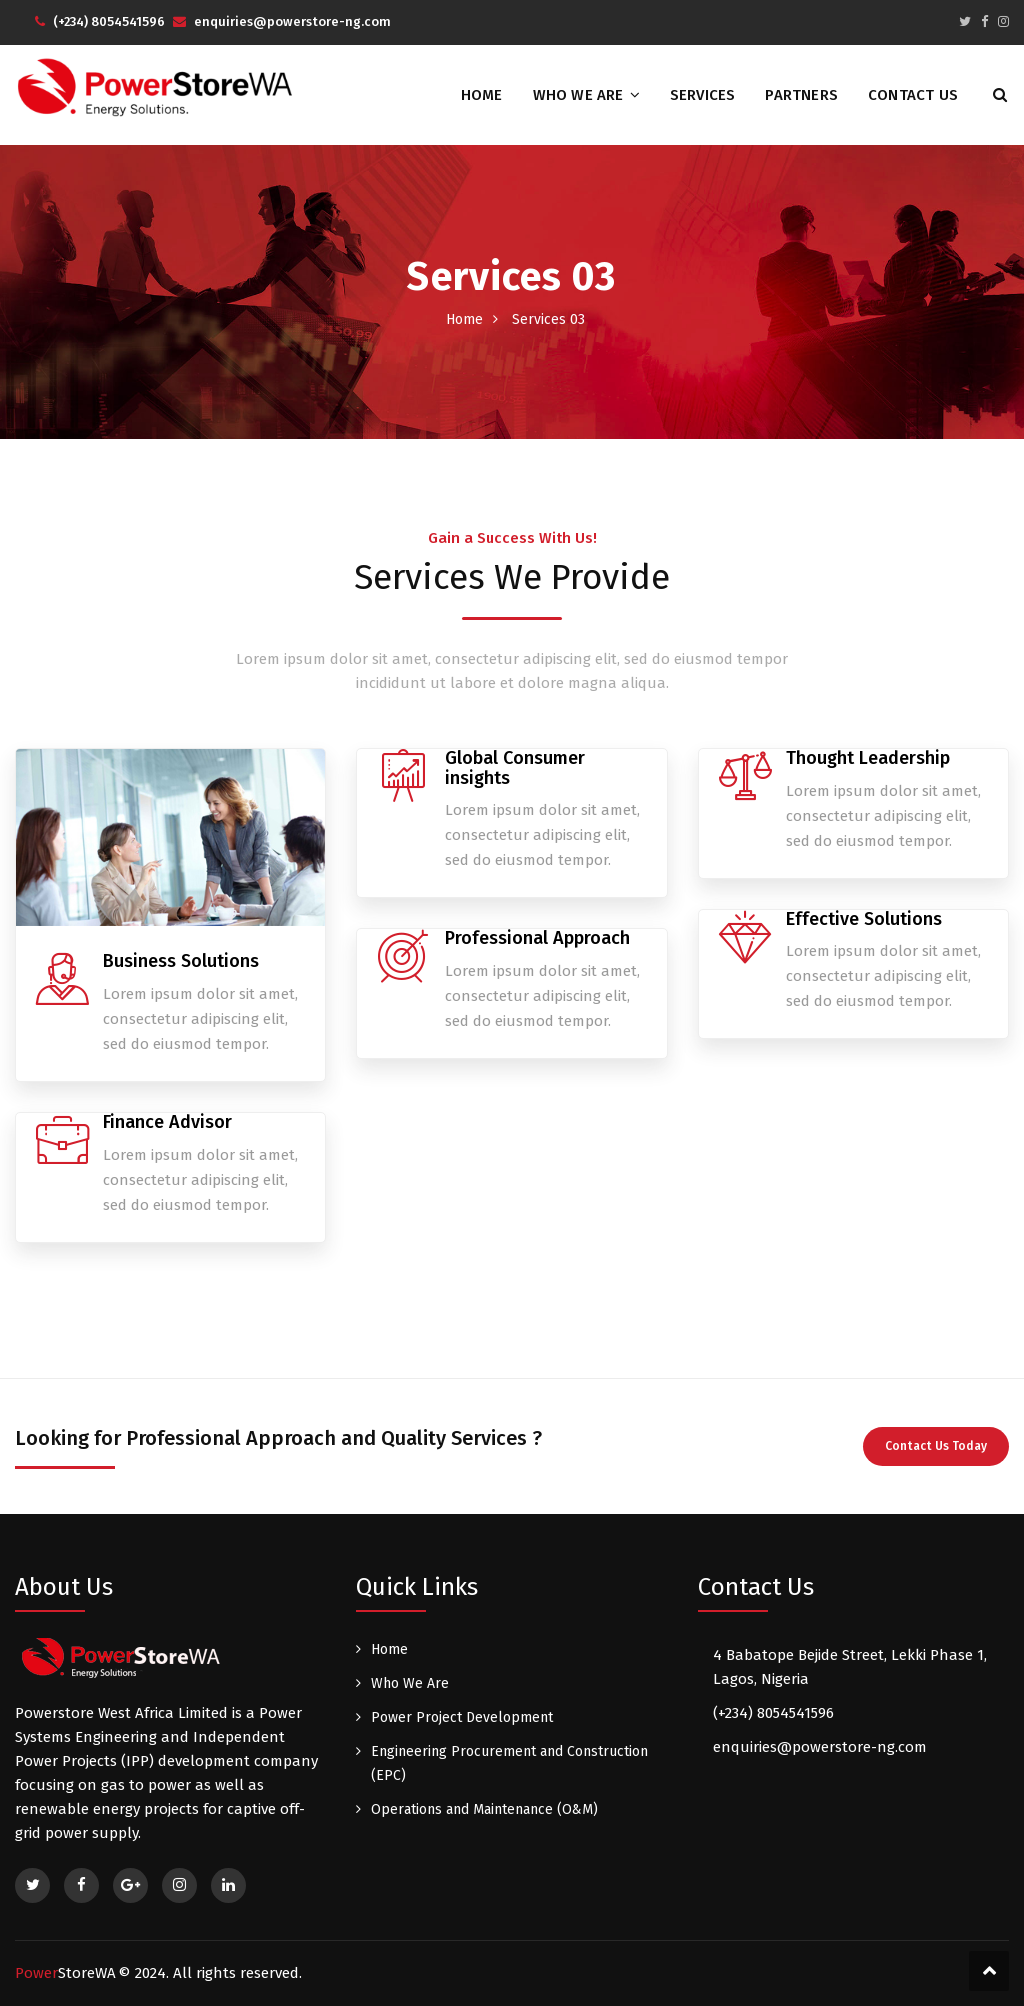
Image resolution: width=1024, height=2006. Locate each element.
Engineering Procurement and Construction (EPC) (509, 1763)
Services (703, 95)
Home (482, 95)
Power (65, 1973)
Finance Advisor (167, 1122)
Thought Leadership (868, 758)
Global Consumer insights (515, 768)
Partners (801, 95)
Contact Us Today (936, 1446)
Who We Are (578, 95)
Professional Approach (537, 938)
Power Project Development (462, 1717)
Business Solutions (181, 961)
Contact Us (913, 95)
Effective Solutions (864, 919)
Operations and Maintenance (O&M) (484, 1809)
